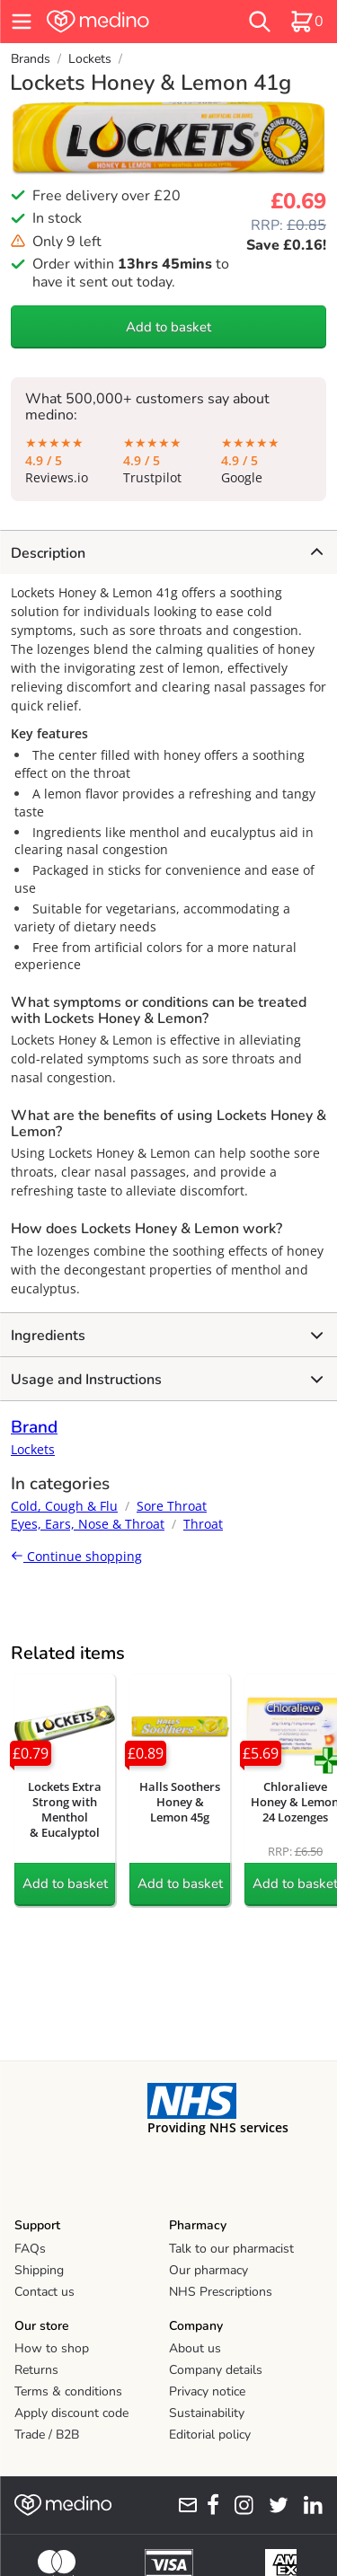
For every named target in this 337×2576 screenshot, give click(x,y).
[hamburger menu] (21, 21)
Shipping (39, 2270)
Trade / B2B (46, 2434)
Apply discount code (71, 2413)
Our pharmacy (208, 2270)
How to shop (51, 2348)
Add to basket (168, 327)
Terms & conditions (68, 2391)
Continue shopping (76, 1556)
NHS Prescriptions (220, 2291)
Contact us (44, 2291)
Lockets (89, 58)
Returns (36, 2369)
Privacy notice (207, 2391)
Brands (30, 58)
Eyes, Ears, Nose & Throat (87, 1523)
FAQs (30, 2248)
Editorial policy (210, 2434)
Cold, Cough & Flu (64, 1505)
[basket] (306, 21)
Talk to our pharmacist (231, 2248)
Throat (203, 1523)
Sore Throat (172, 1505)
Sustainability (206, 2413)
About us (195, 2348)
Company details (215, 2369)
